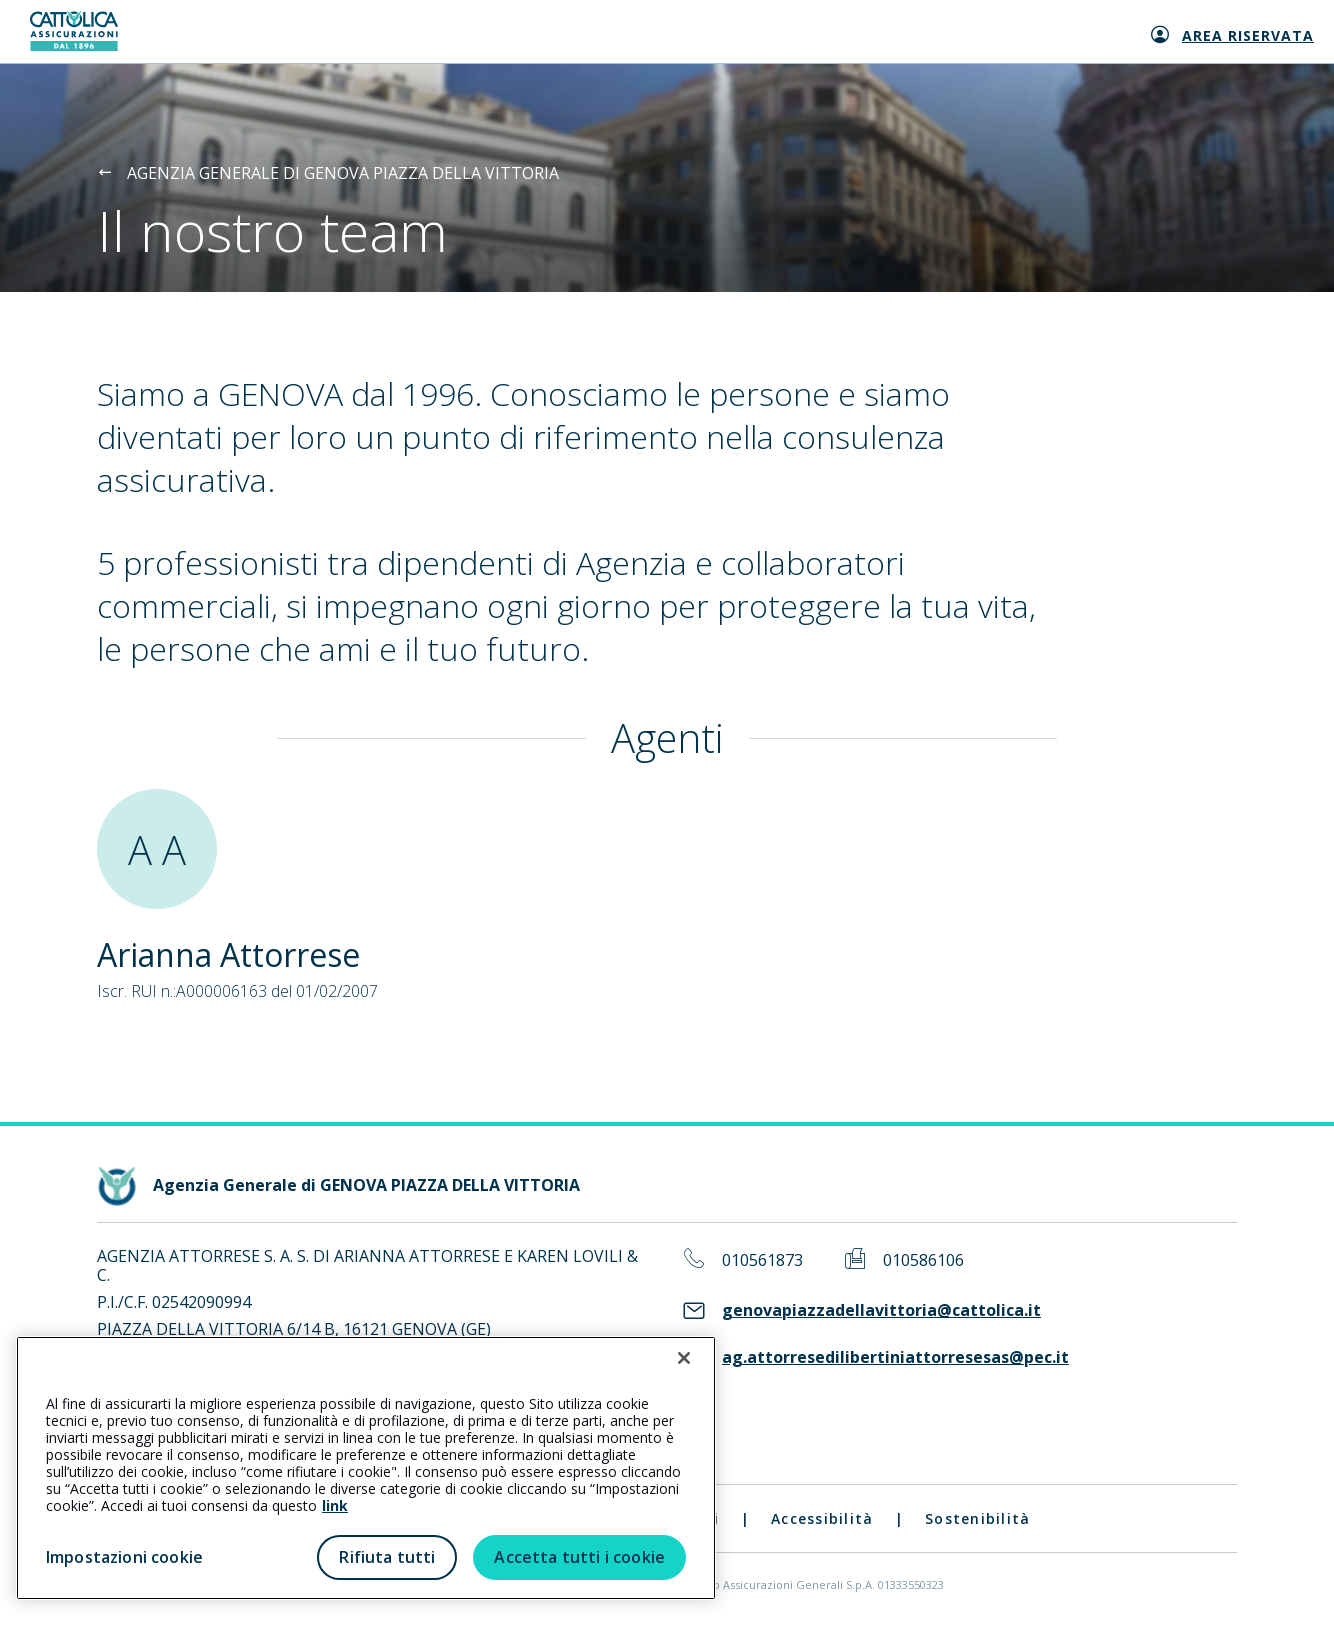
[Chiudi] (684, 1358)
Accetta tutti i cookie (579, 1557)
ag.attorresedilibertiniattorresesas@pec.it (895, 1357)
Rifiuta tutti (387, 1557)
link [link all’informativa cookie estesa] (335, 1505)
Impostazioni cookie (124, 1557)
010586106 (923, 1260)
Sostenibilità (977, 1518)
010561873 (762, 1260)
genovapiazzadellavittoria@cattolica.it (881, 1310)
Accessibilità (822, 1518)
